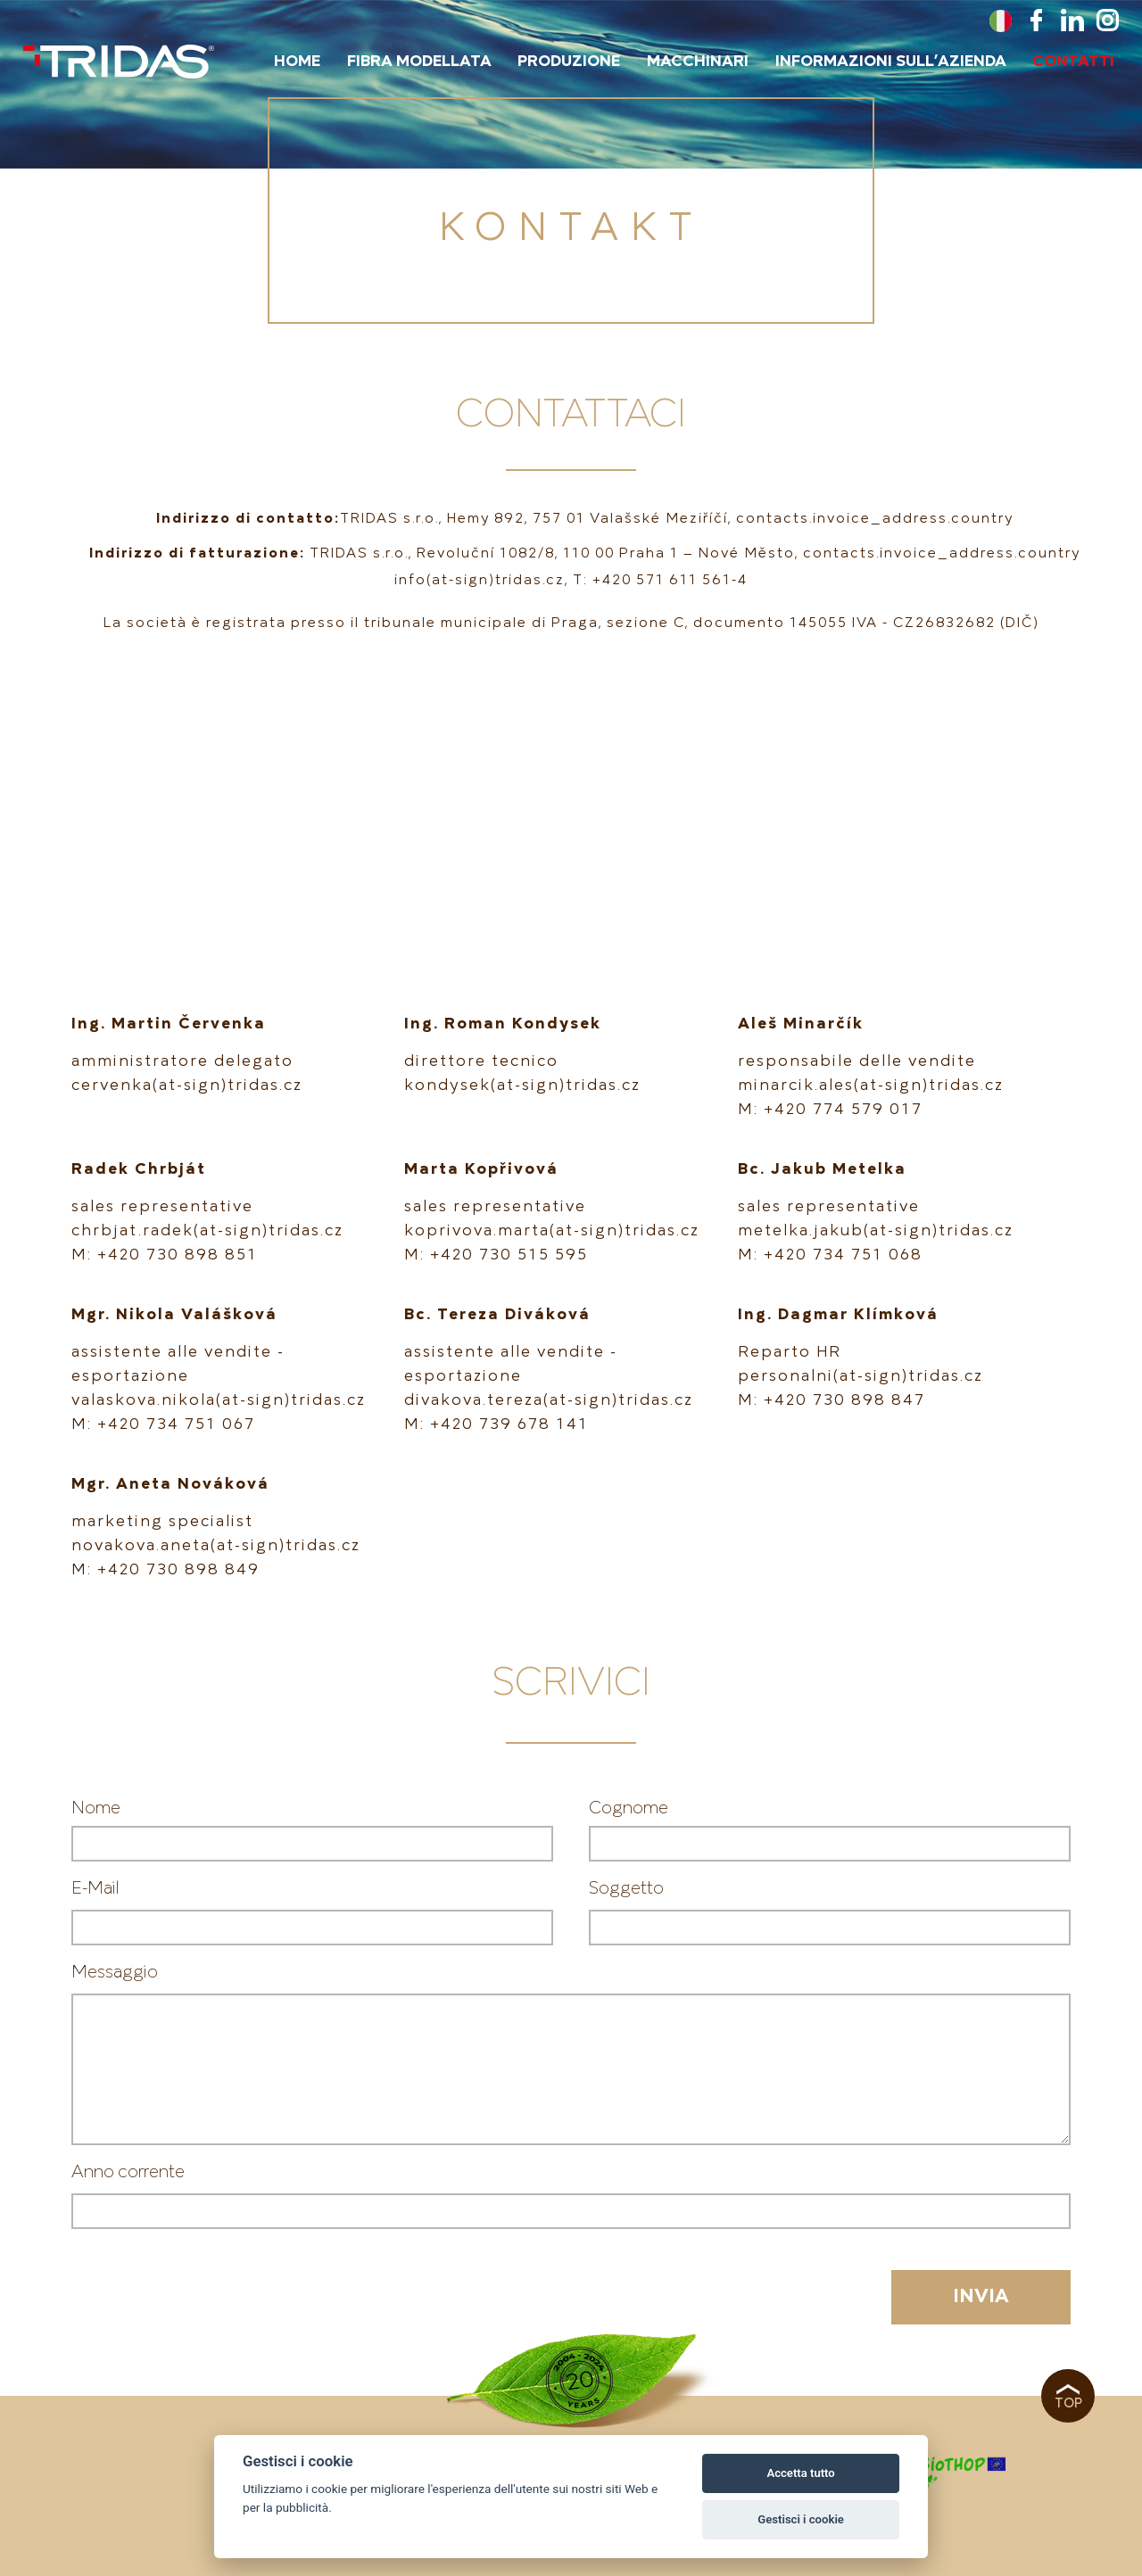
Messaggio (114, 1972)
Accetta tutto (800, 2473)
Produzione (568, 61)
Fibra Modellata (419, 61)
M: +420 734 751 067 (163, 1424)
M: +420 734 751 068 (830, 1255)
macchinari (698, 61)
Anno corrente (128, 2172)
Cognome (628, 1808)
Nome (95, 1808)
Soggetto (626, 1889)
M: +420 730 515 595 (496, 1255)
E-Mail (95, 1889)
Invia (981, 2297)
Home (297, 61)
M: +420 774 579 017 (830, 1109)
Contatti (1073, 61)
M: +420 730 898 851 (164, 1255)
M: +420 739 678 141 (496, 1424)
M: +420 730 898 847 (831, 1400)
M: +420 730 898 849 (165, 1570)
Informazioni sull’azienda (890, 61)
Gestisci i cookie (800, 2519)
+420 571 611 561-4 (670, 581)
